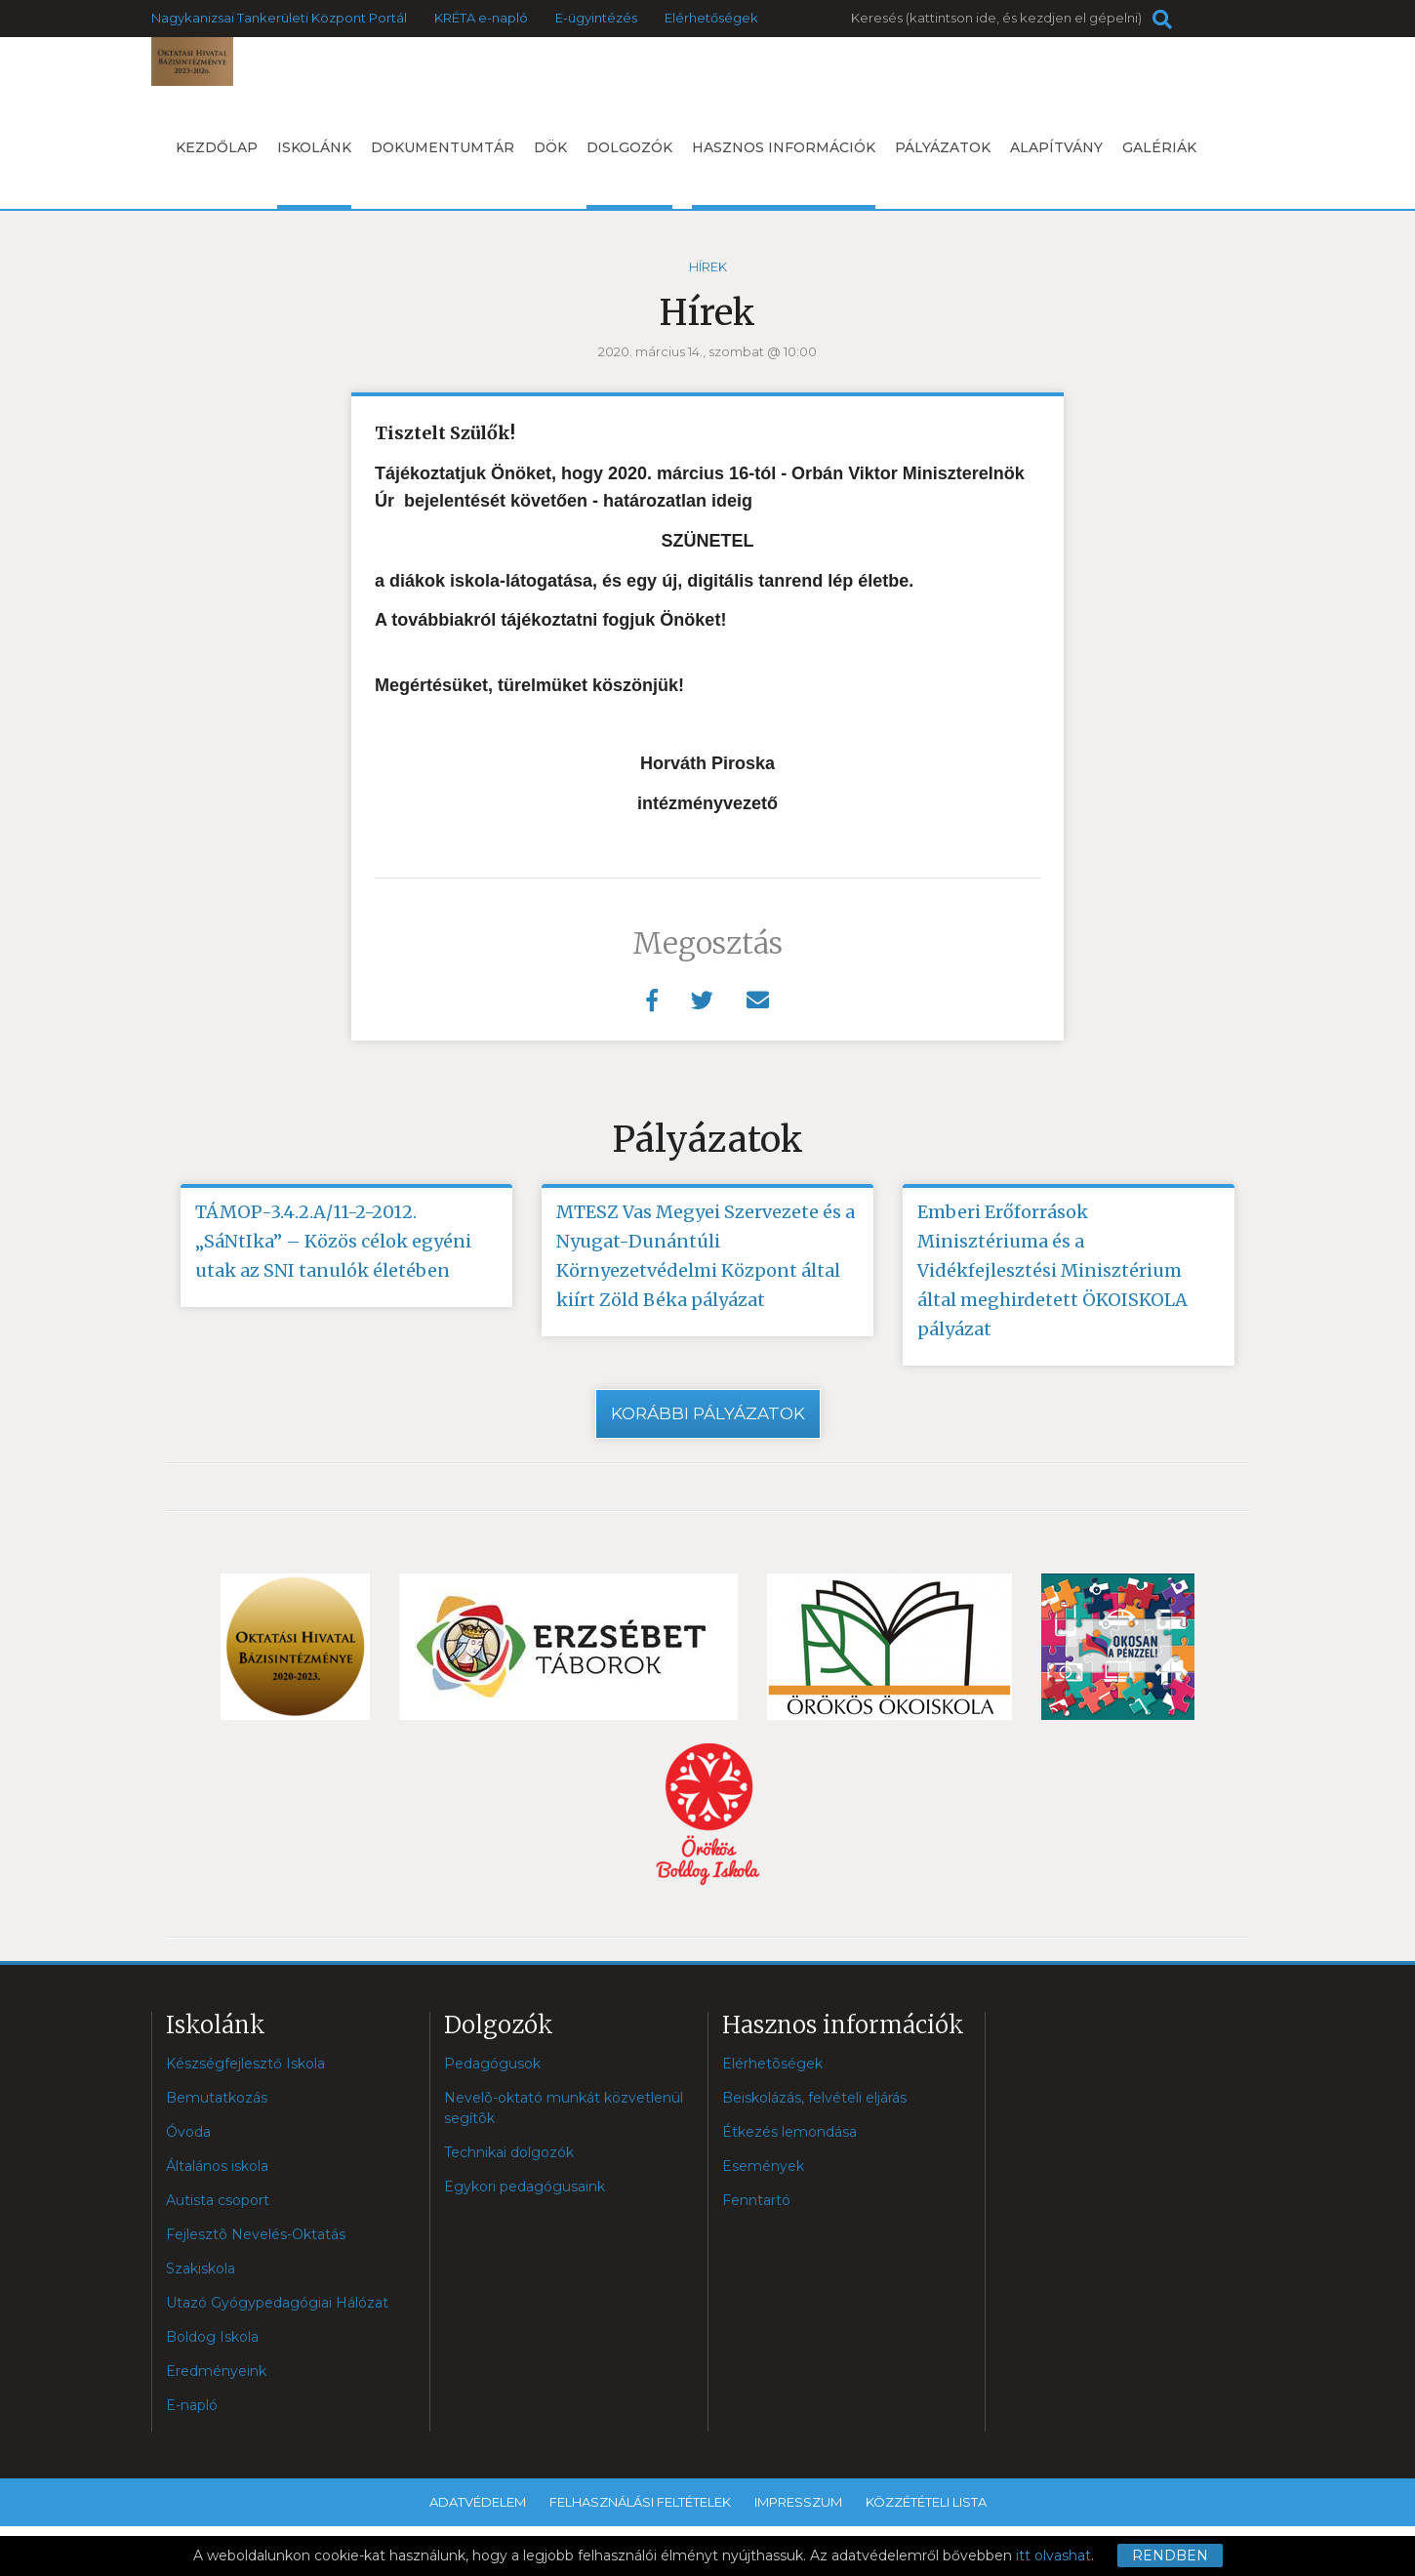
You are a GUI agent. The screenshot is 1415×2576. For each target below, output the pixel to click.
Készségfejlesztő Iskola (245, 2064)
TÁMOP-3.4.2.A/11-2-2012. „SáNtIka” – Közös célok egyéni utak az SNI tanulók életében (333, 1241)
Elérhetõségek (772, 2064)
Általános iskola (217, 2167)
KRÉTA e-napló (481, 17)
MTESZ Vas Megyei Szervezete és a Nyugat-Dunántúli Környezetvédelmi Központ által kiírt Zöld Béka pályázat (705, 1256)
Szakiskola (200, 2269)
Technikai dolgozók (509, 2153)
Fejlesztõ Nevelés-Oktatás (255, 2235)
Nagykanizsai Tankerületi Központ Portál (279, 17)
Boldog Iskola (212, 2338)
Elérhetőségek (711, 17)
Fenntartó (756, 2201)
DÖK (550, 147)
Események (763, 2167)
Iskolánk (314, 174)
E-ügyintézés (596, 17)
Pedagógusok (492, 2064)
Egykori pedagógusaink (524, 2187)
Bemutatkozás (216, 2098)
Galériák (1159, 147)
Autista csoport (217, 2201)
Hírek (708, 266)
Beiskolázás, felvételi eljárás (814, 2098)
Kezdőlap (217, 147)
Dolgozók (629, 174)
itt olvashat (1053, 2555)
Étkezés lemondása (789, 2133)
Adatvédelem (477, 2503)
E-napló (192, 2406)
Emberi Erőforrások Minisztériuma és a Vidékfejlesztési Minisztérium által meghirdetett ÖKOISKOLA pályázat (1052, 1270)
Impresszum (798, 2503)
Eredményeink (216, 2372)
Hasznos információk (783, 174)
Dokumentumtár (442, 147)
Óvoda (188, 2133)
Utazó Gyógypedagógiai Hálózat (277, 2303)
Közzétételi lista (926, 2503)
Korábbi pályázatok (708, 1413)
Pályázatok (942, 147)
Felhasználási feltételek (640, 2503)
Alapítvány (1056, 147)
